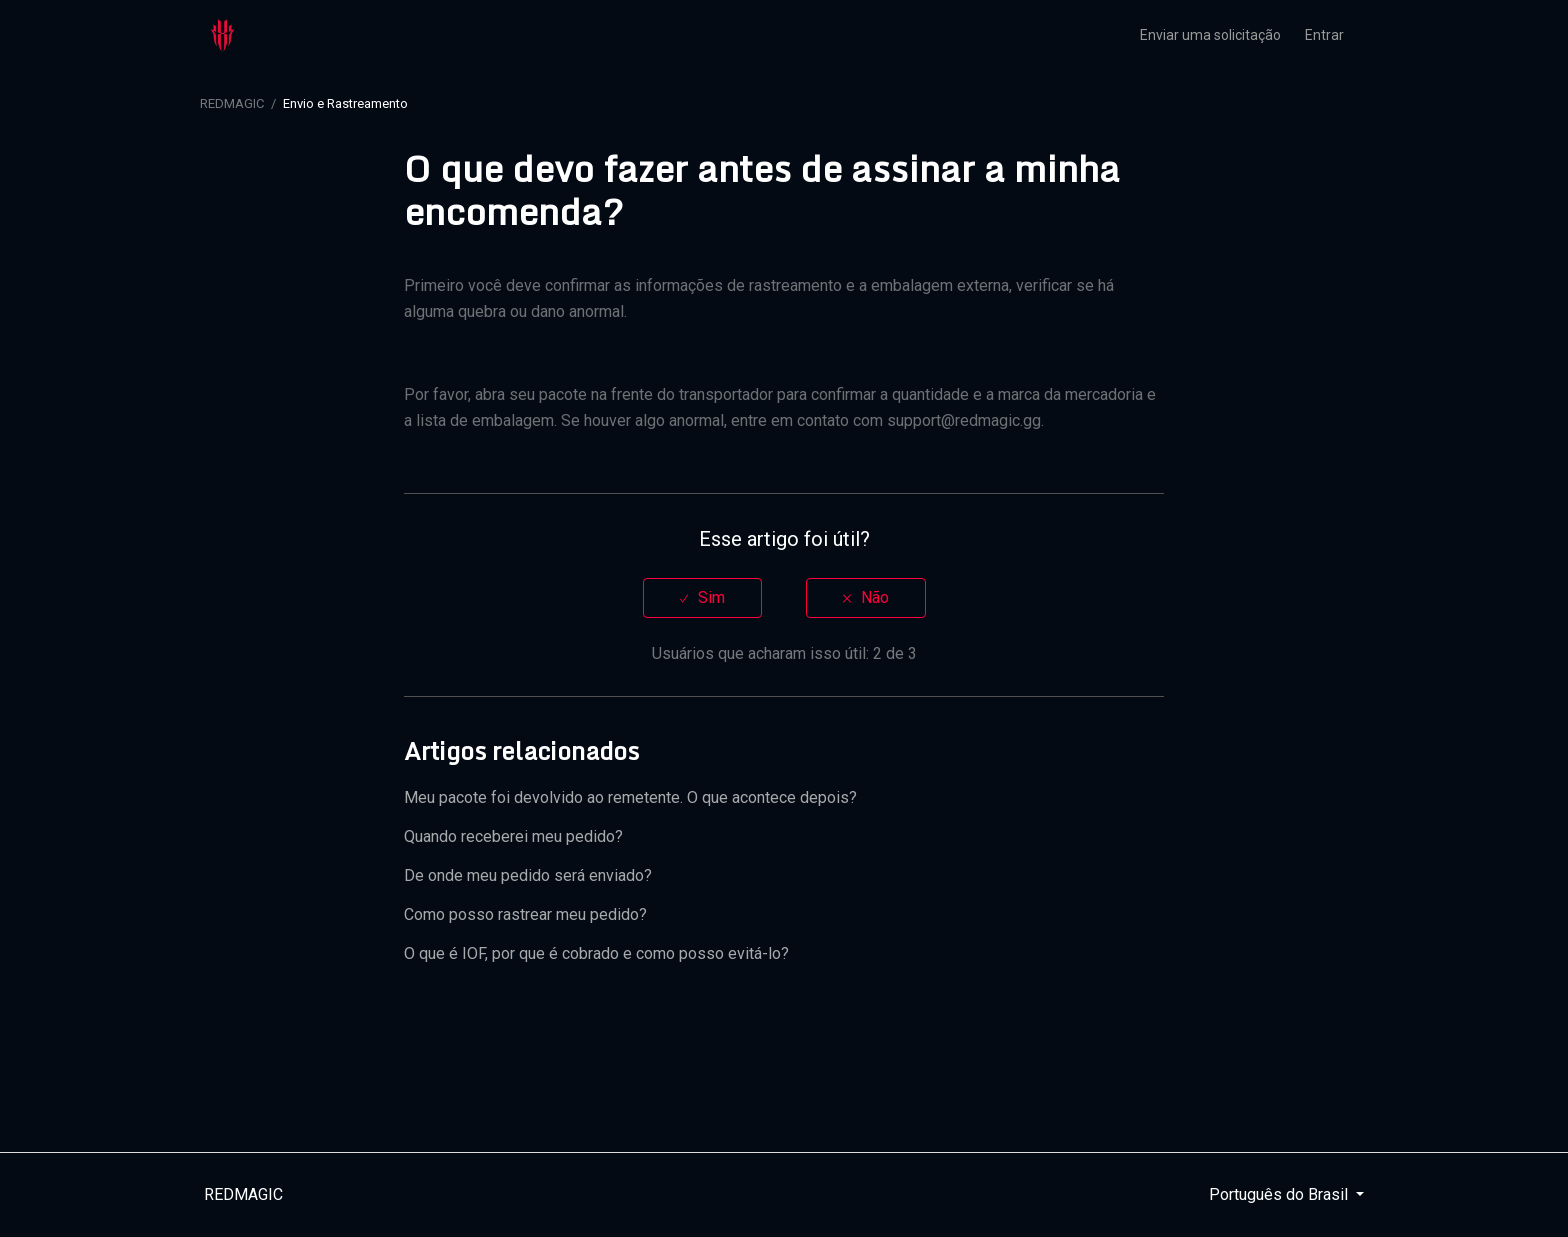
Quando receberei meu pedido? (513, 836)
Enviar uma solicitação (1210, 35)
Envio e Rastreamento (345, 103)
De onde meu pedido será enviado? (528, 875)
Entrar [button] (1324, 35)
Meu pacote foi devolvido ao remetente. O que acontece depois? (630, 797)
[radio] (702, 597)
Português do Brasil (1280, 1194)
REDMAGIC (232, 103)
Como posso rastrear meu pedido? (525, 914)
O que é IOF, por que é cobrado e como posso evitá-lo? (596, 953)
